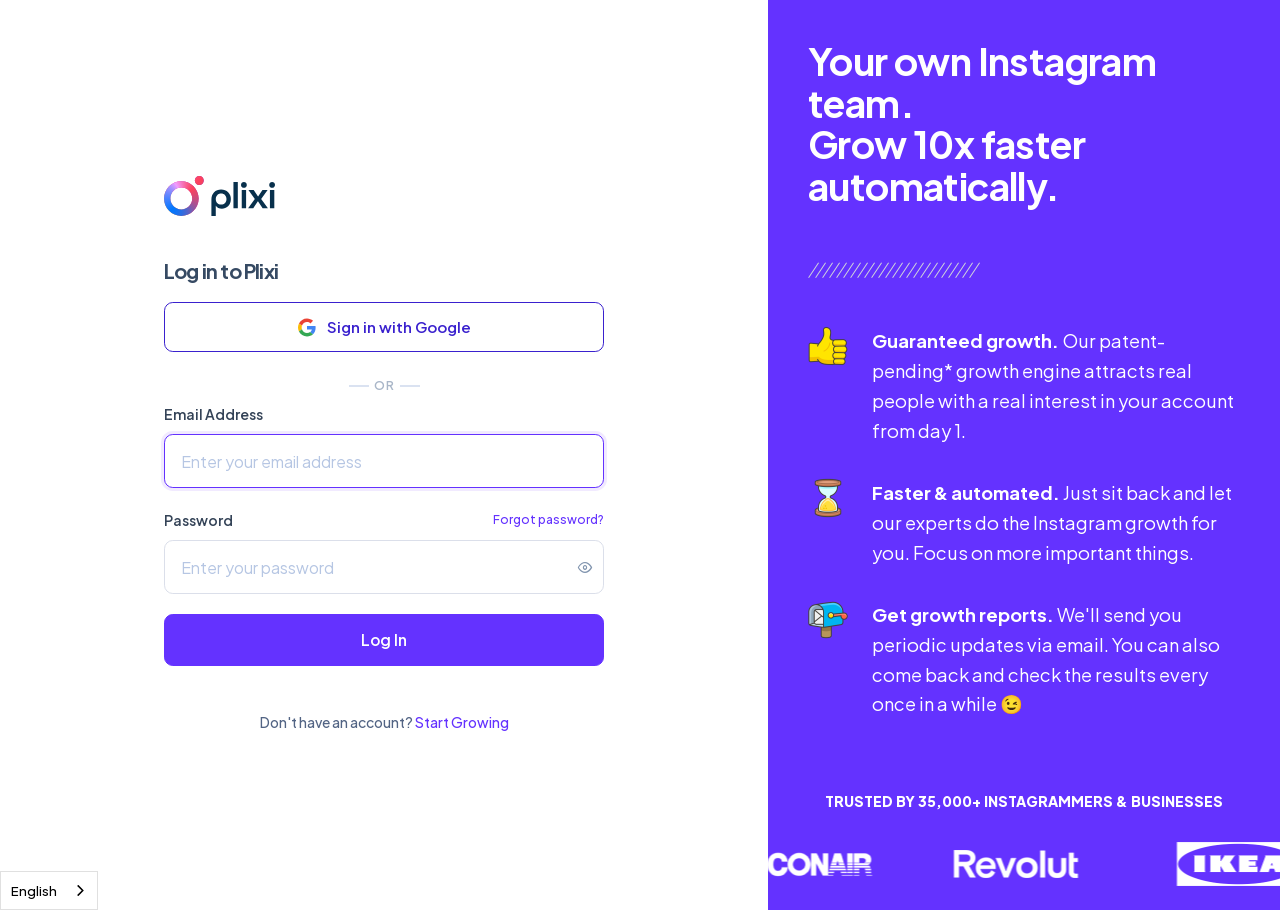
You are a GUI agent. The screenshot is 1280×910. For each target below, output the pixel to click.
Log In (384, 639)
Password (198, 520)
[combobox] (49, 890)
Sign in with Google (384, 327)
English (34, 891)
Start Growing (462, 722)
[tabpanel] (1024, 443)
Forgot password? (548, 520)
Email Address (213, 414)
